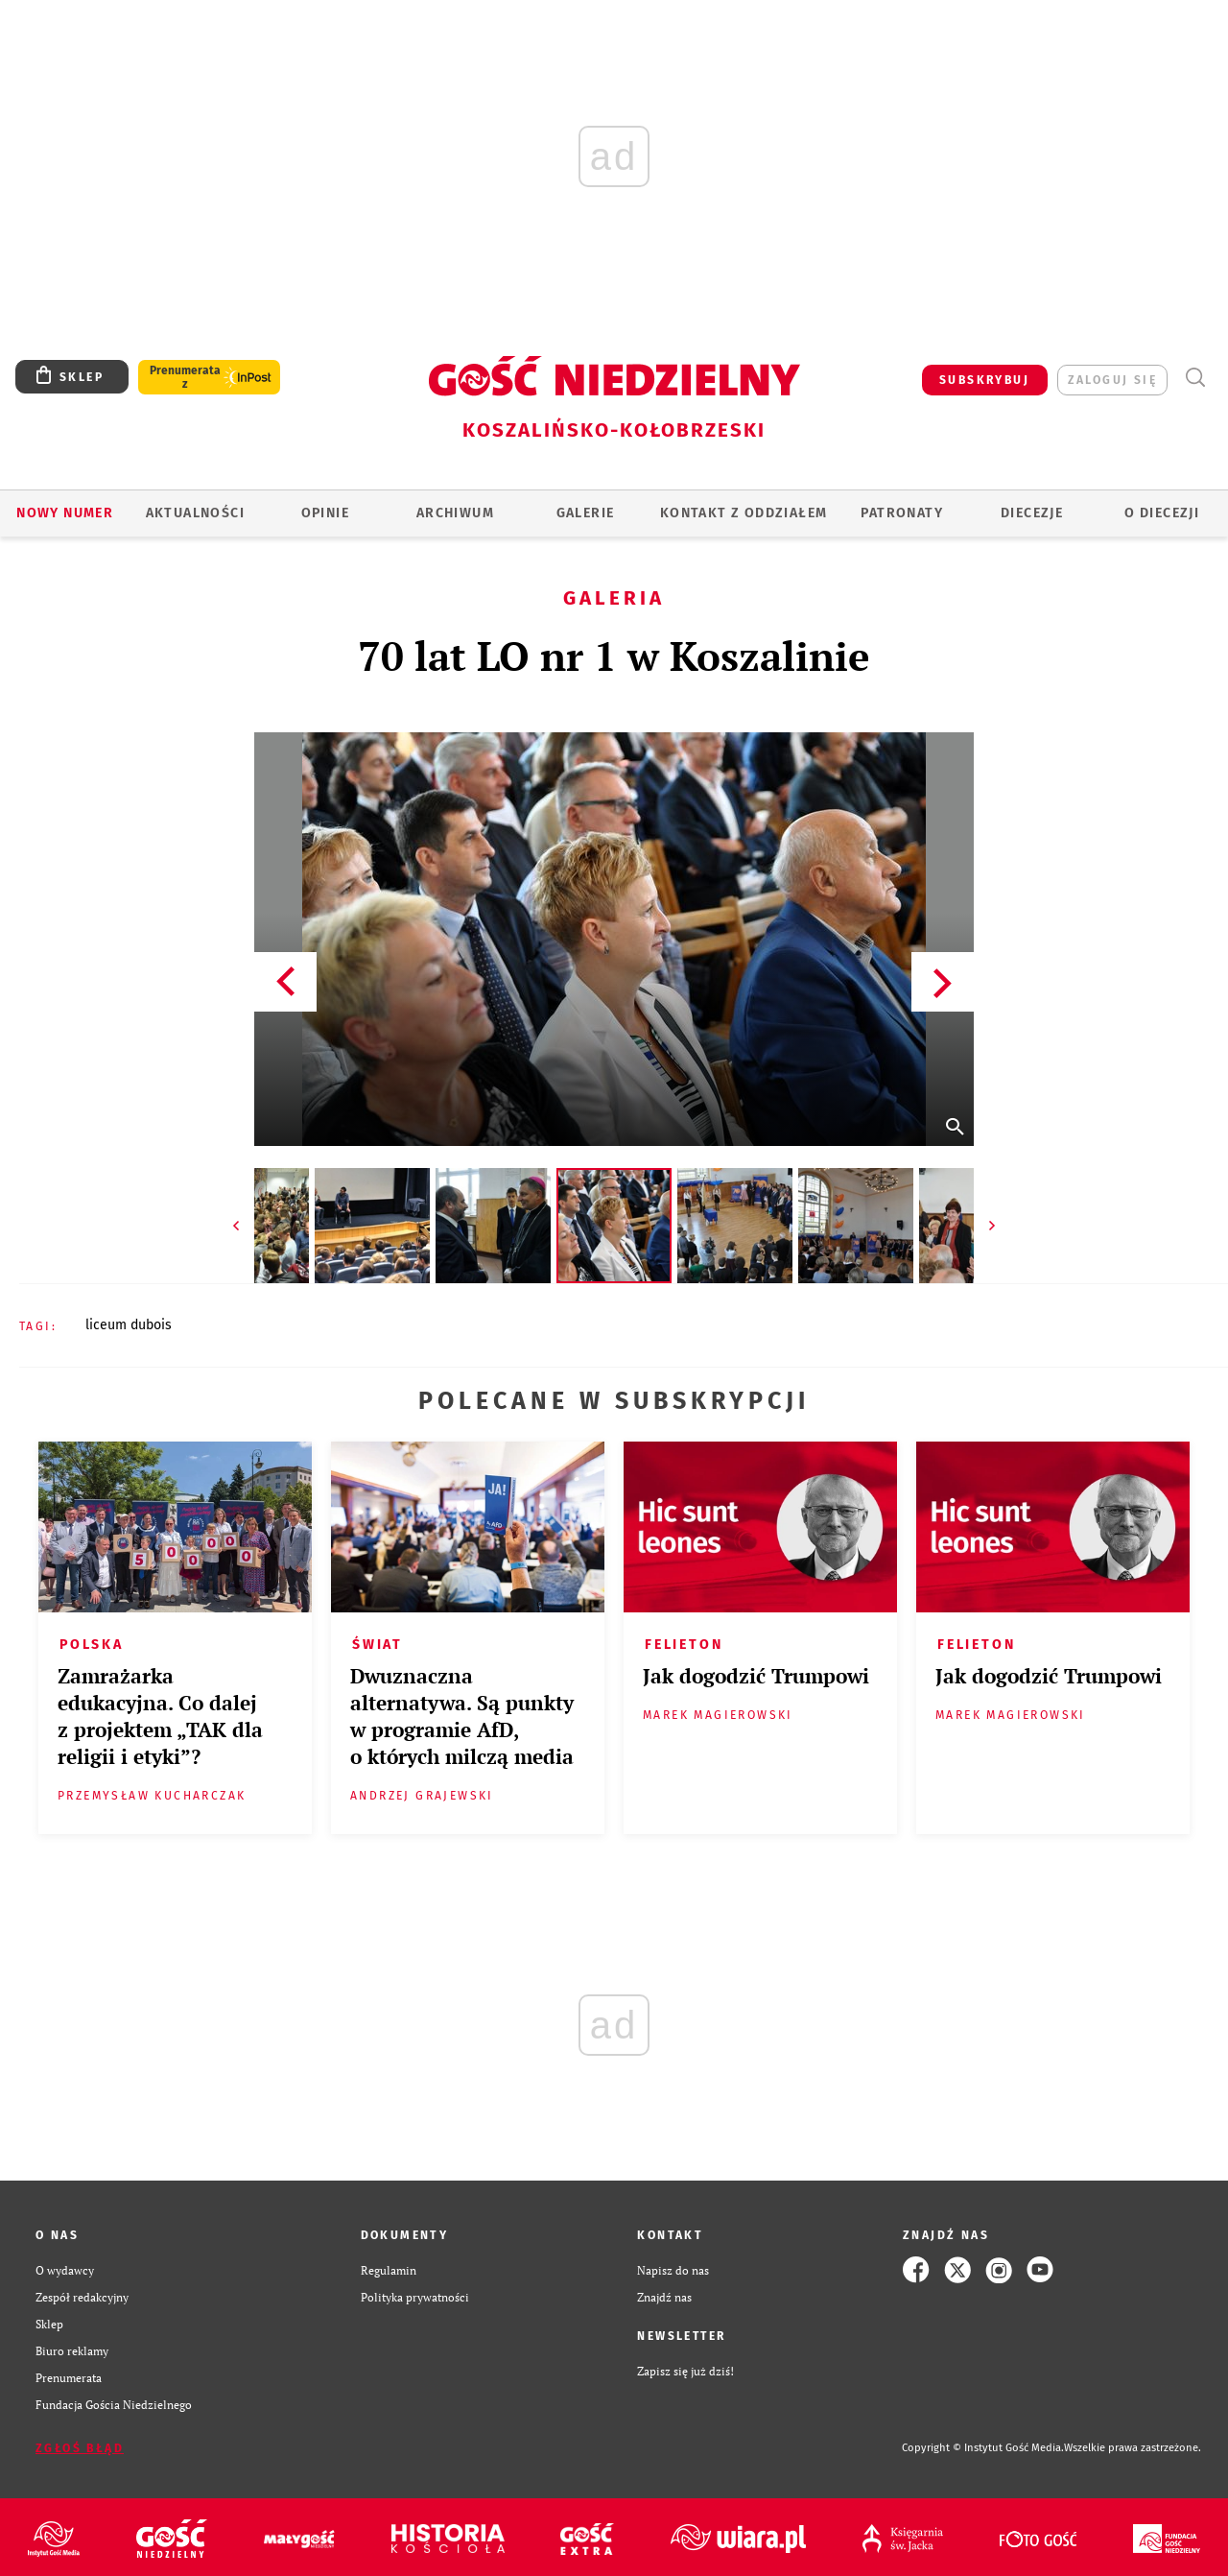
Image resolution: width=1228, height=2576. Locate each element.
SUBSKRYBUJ (984, 380)
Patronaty (902, 513)
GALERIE (585, 513)
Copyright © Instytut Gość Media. (983, 2448)
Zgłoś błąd (79, 2448)
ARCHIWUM (455, 513)
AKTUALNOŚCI (195, 513)
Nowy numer (64, 513)
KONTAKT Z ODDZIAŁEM (744, 513)
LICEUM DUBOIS (128, 1325)
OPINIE (325, 513)
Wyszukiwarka (1195, 377)
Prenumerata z (185, 377)
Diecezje (1032, 513)
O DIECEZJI (1161, 513)
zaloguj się (1112, 380)
